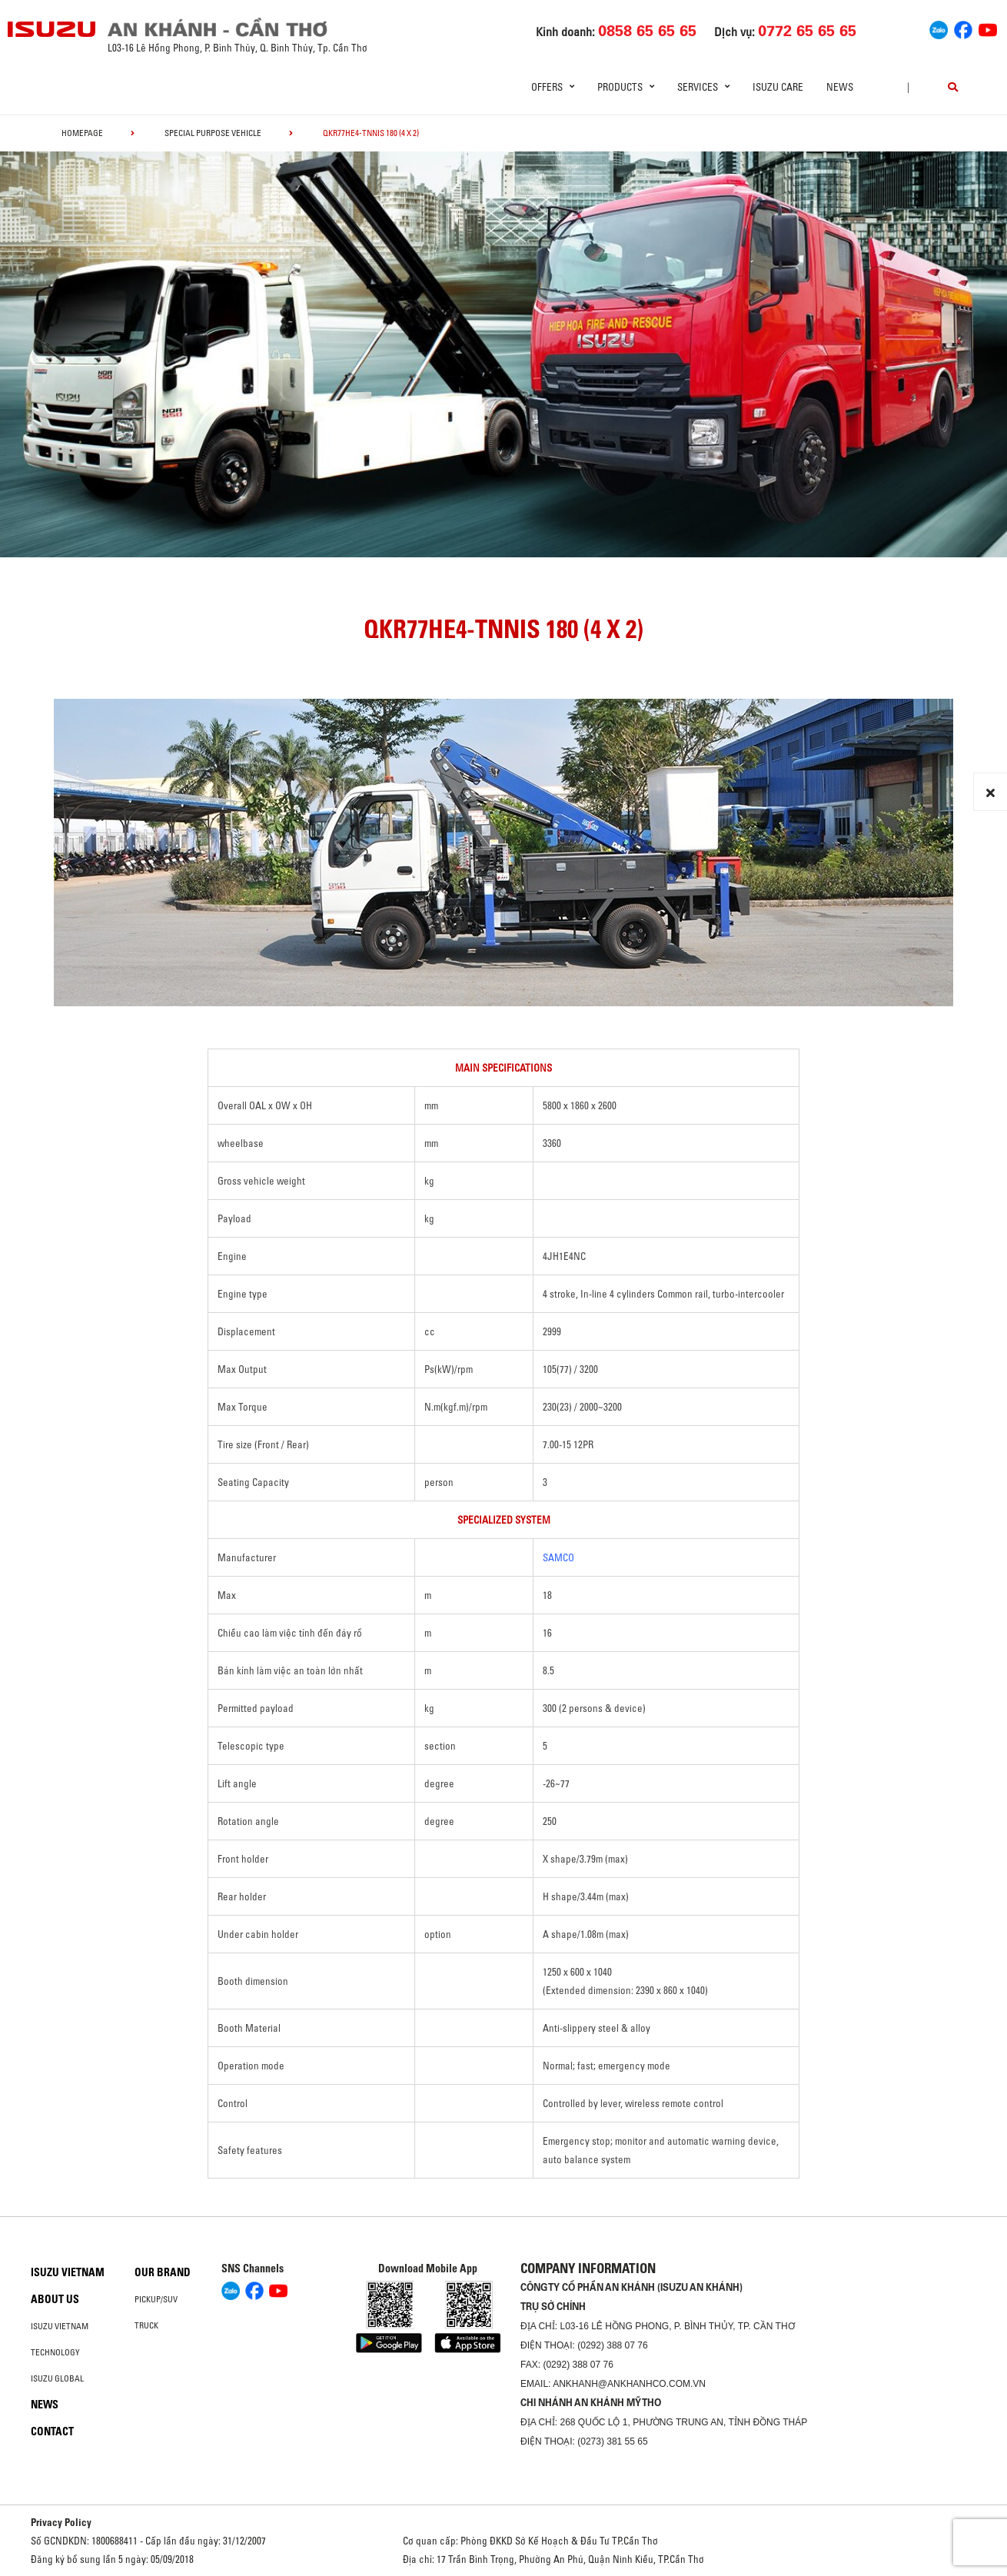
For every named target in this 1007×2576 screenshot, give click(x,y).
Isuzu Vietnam (68, 2272)
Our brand (163, 2272)
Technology (55, 2352)
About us (55, 2299)
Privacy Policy (61, 2522)
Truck (146, 2325)
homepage (82, 133)
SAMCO (558, 1557)
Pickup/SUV (156, 2299)
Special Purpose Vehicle (213, 133)
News (839, 87)
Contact (52, 2431)
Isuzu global (57, 2378)
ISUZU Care (778, 87)
